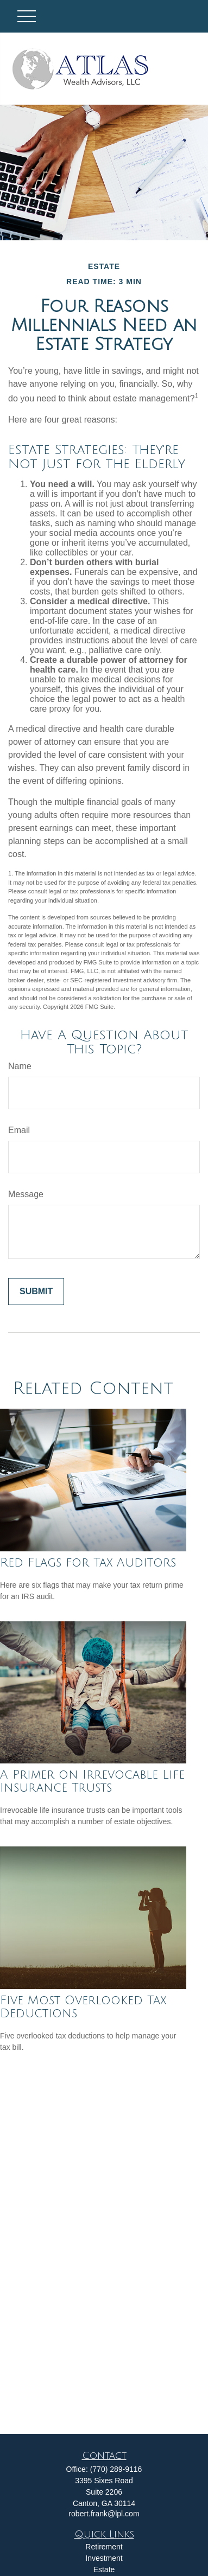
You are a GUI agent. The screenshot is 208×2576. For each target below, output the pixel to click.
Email (19, 1130)
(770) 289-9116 (116, 2469)
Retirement (103, 2546)
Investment (103, 2558)
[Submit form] (36, 1291)
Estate (104, 2569)
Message (25, 1194)
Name (19, 1066)
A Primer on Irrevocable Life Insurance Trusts (92, 1781)
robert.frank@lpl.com (103, 2513)
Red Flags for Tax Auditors (88, 1562)
